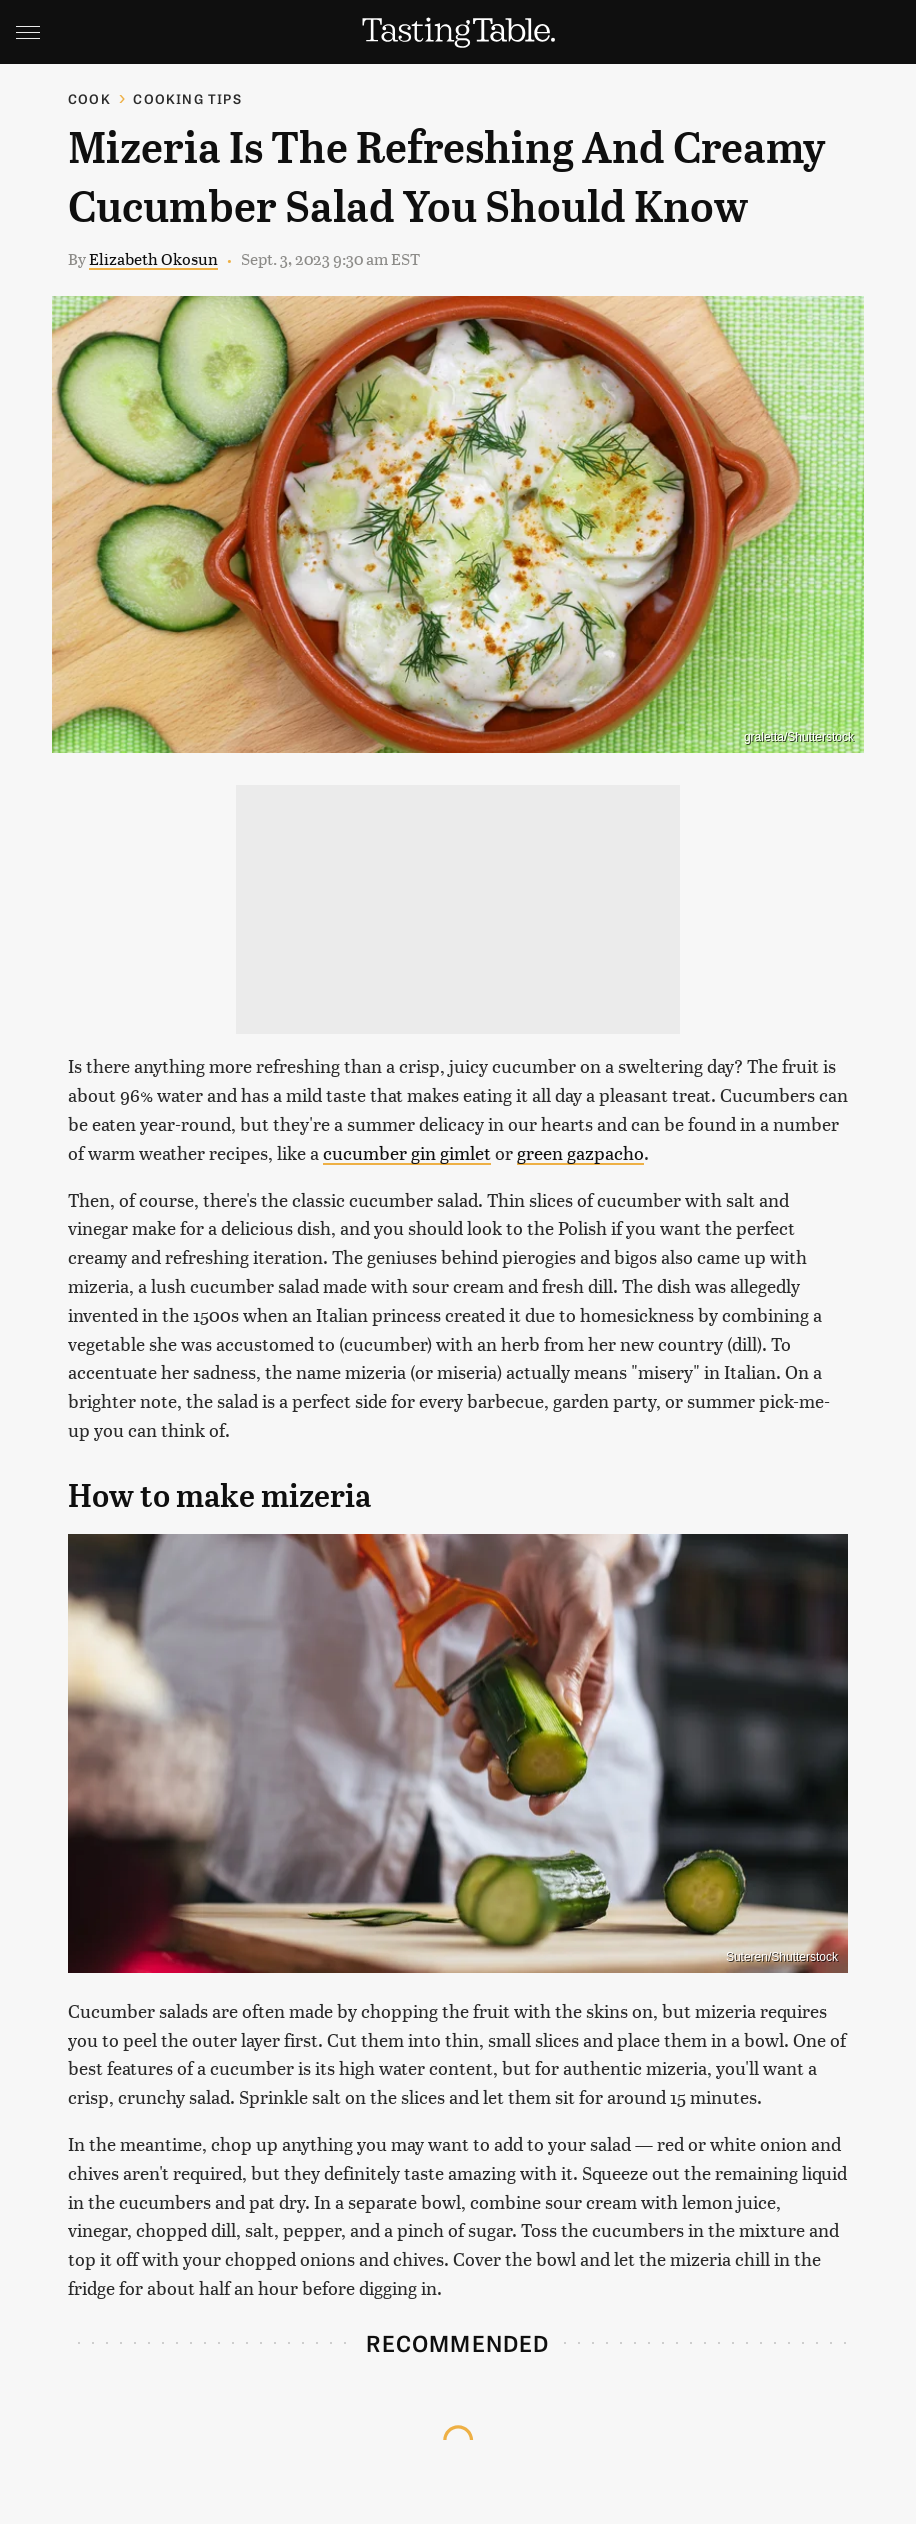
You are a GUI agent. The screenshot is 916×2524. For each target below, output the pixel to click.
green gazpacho (580, 1152)
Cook (89, 98)
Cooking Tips (187, 98)
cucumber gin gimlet (407, 1152)
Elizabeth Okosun (153, 258)
